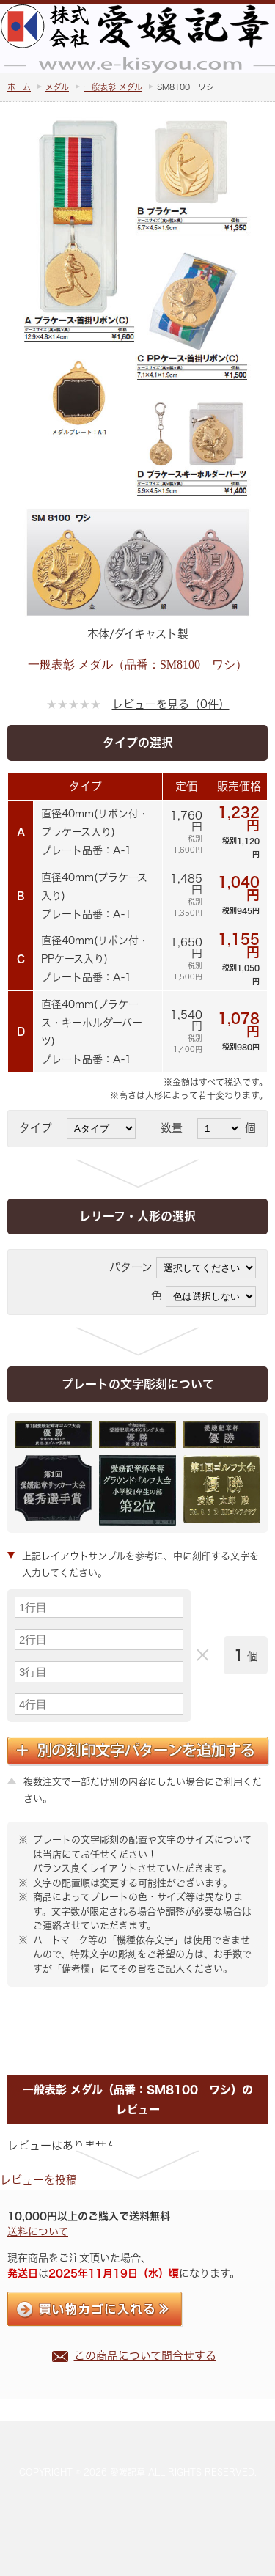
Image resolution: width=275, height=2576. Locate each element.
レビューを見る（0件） (171, 704)
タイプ (41, 1128)
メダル (57, 87)
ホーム (19, 87)
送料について (37, 2231)
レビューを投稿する (49, 2180)
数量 (177, 1128)
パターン (131, 1267)
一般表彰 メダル (113, 87)
